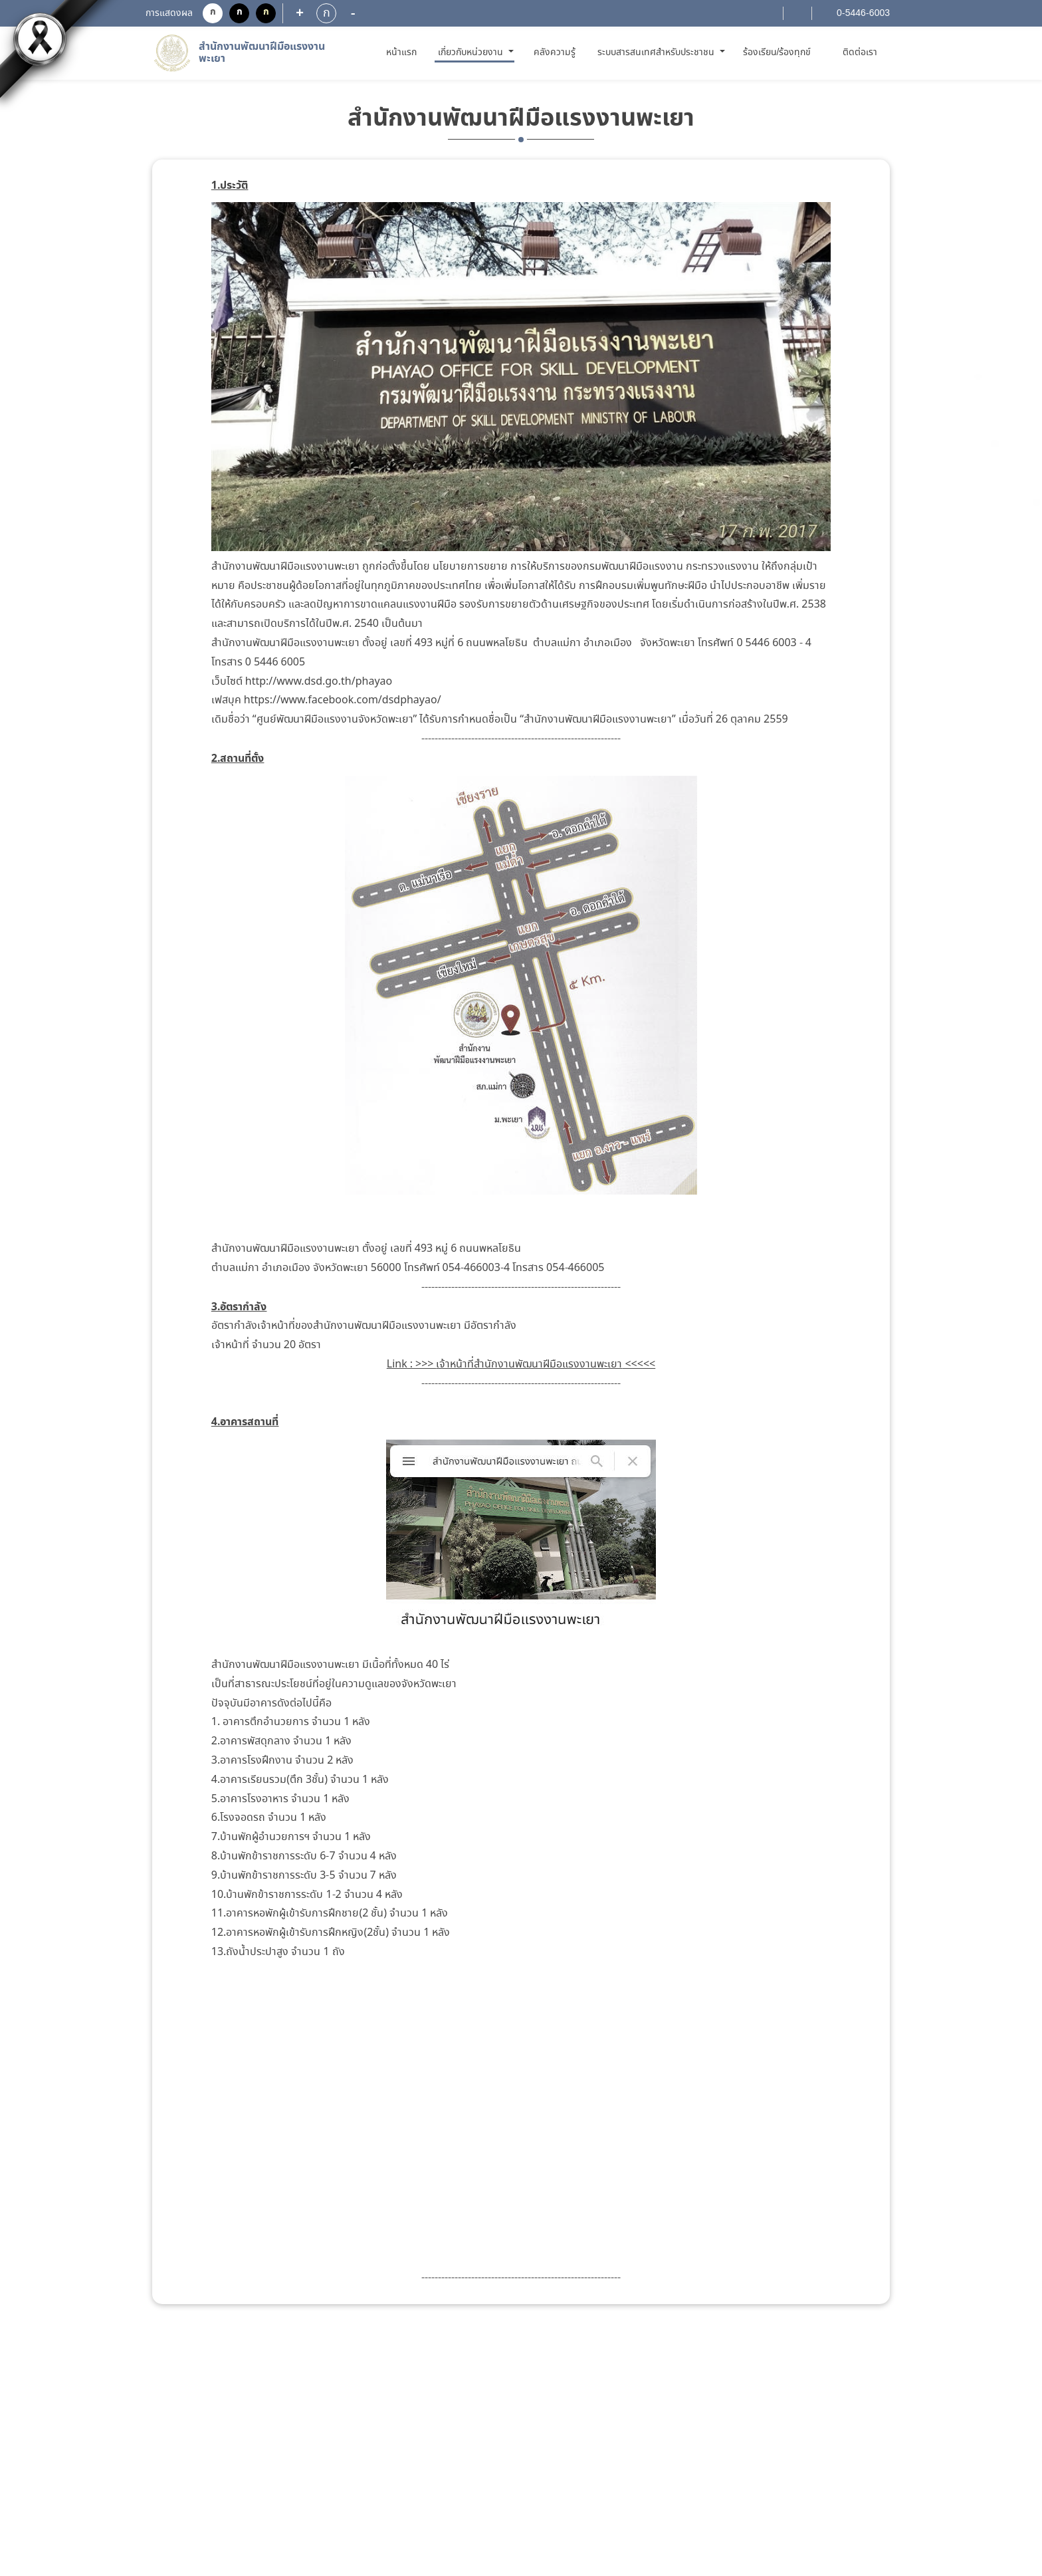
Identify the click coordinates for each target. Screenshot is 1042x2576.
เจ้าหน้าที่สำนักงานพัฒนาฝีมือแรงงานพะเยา (529, 1364)
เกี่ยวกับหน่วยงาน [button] (472, 52)
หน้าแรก (403, 52)
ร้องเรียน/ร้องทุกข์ (777, 52)
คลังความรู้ (554, 52)
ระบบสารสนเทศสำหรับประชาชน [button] (657, 52)
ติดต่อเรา (860, 52)
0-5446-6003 (862, 13)
